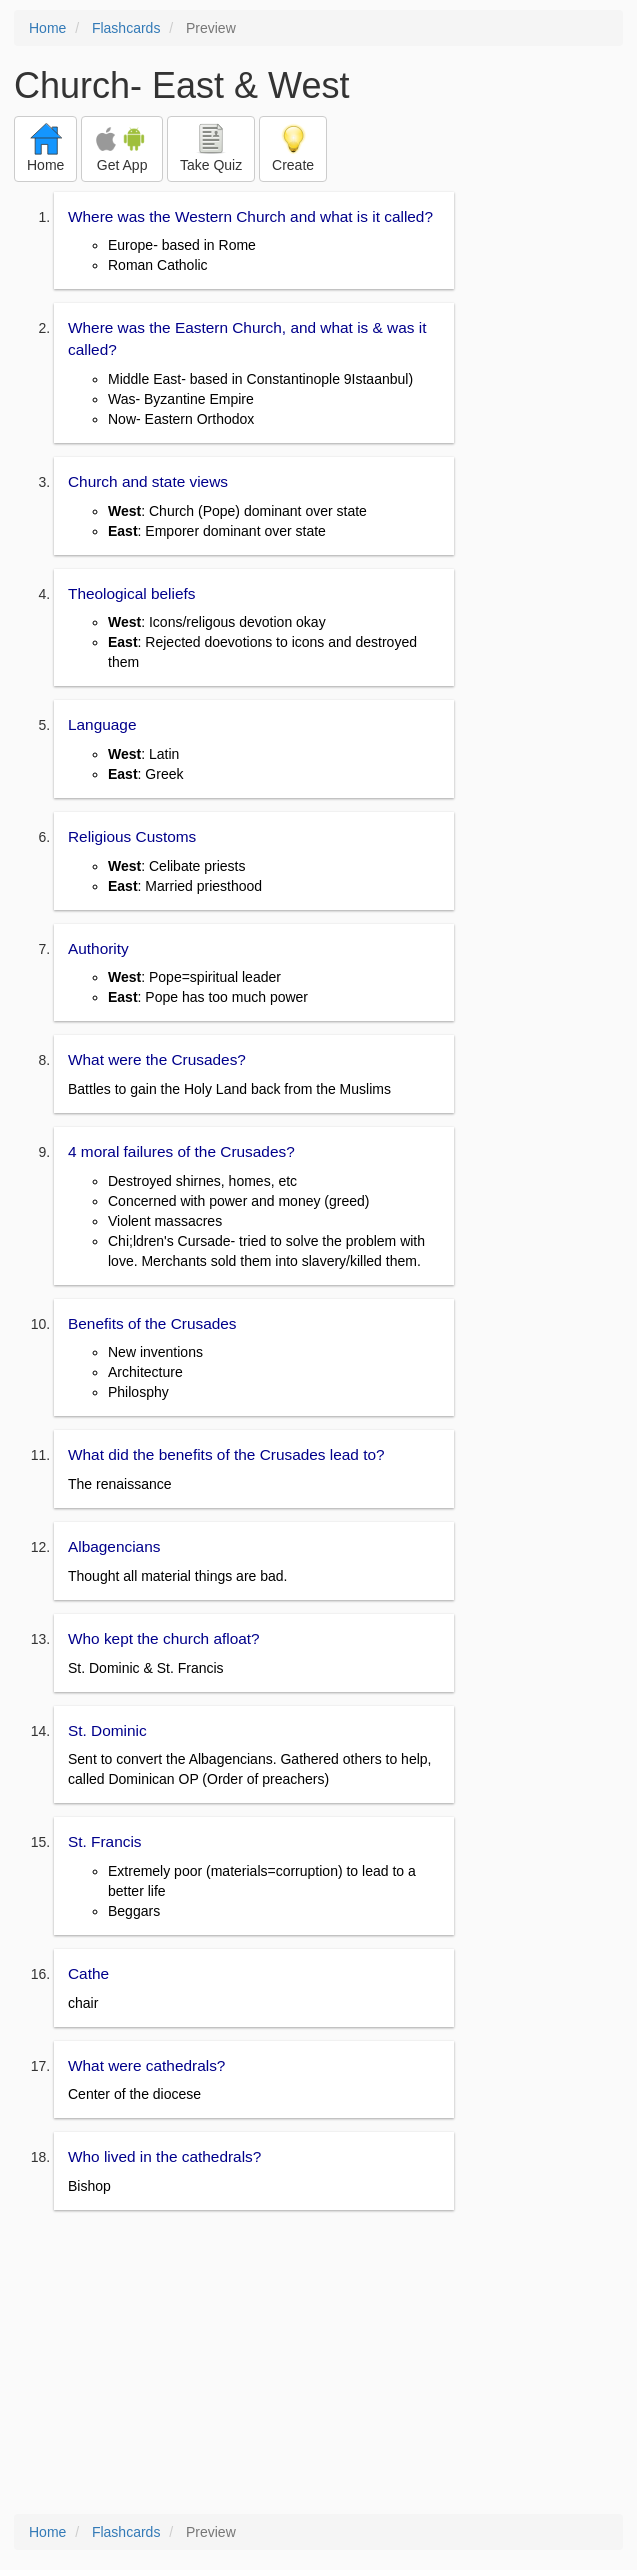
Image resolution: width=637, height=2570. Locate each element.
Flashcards (126, 28)
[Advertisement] (318, 2364)
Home (47, 28)
